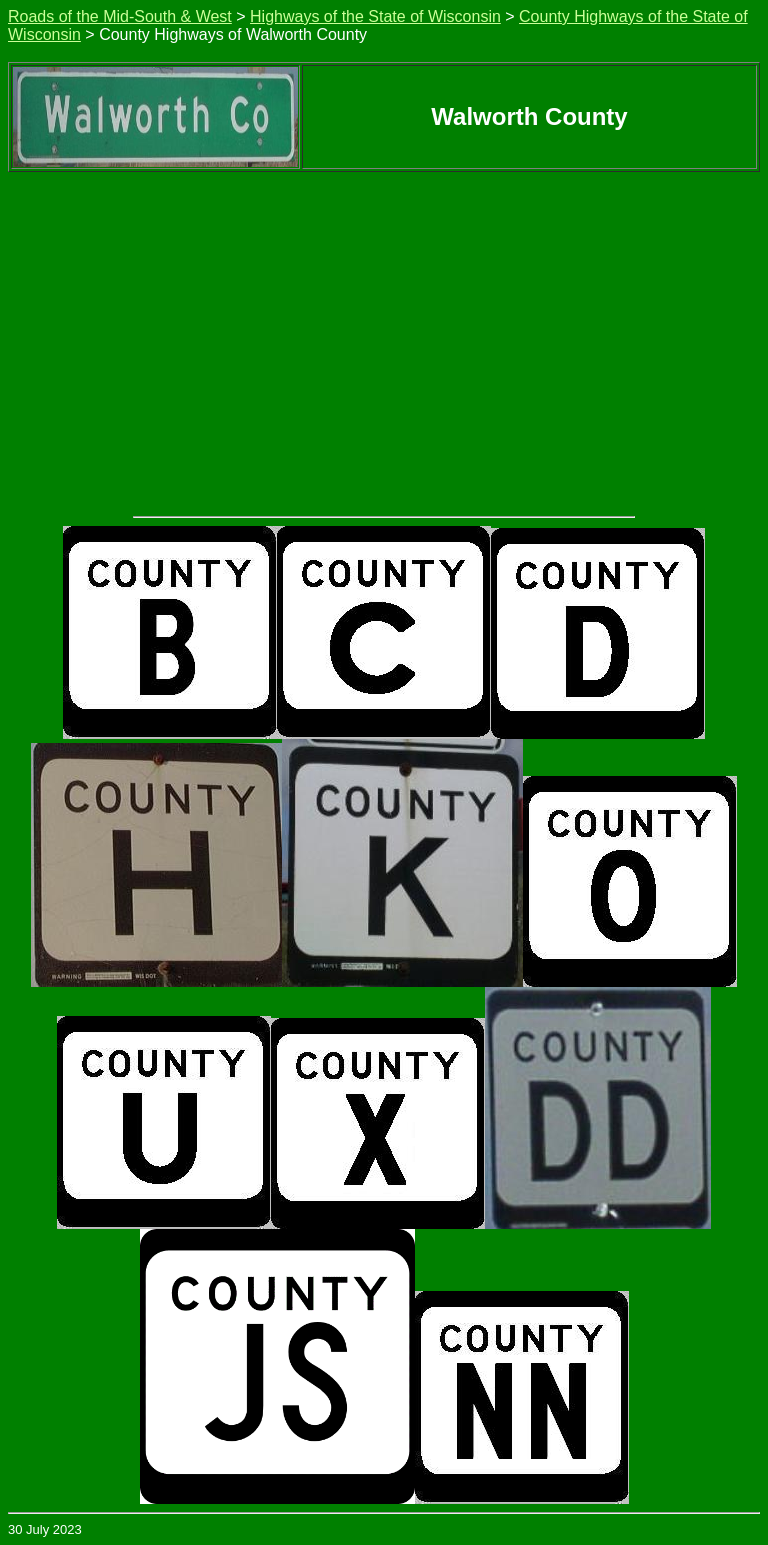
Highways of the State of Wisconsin (375, 16)
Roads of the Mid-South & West (120, 16)
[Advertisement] (384, 322)
